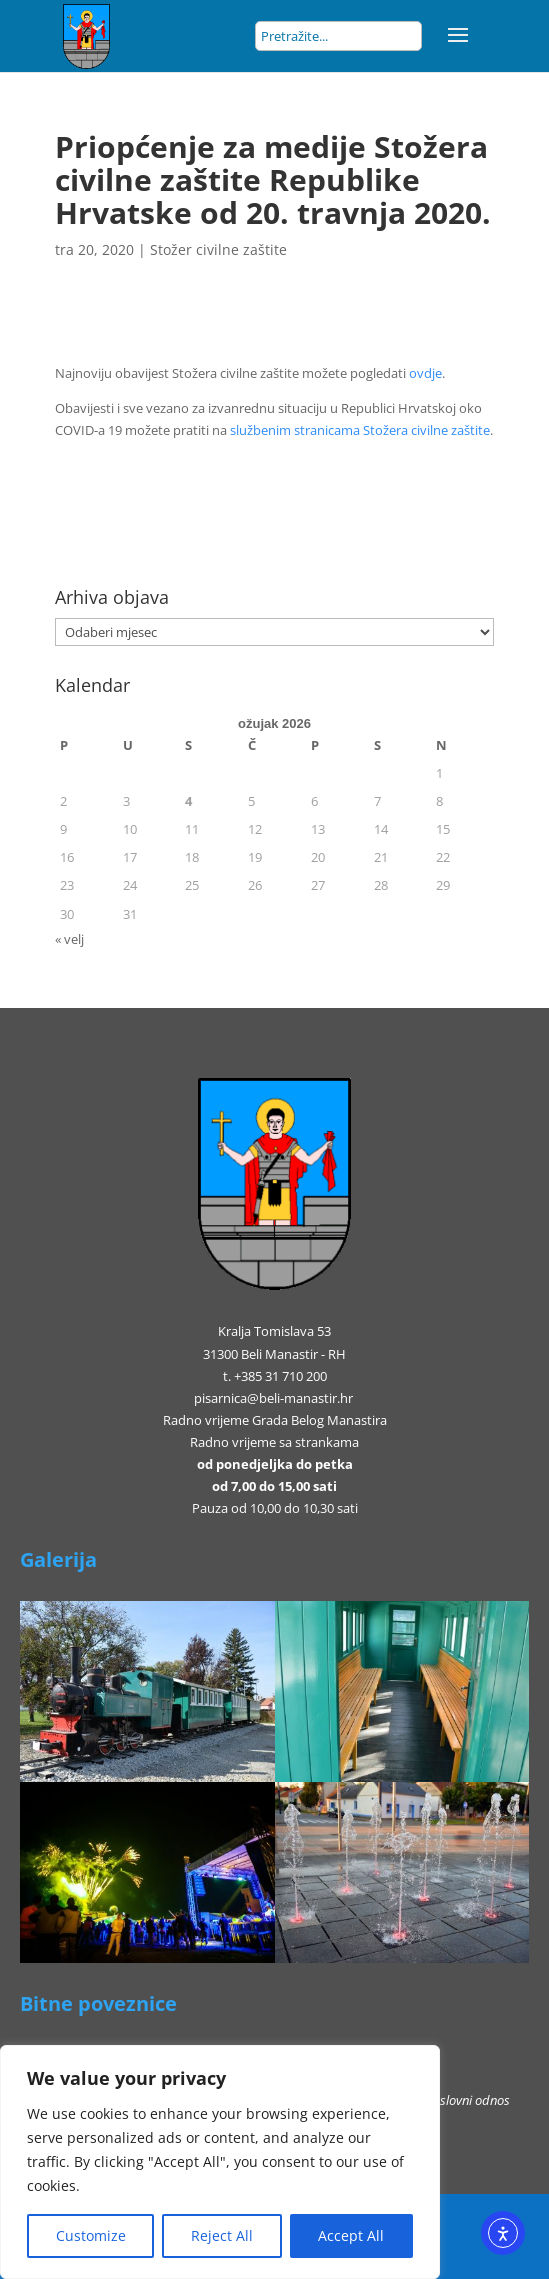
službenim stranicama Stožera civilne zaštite (360, 430)
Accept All (351, 2235)
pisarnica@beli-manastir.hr (273, 1398)
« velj (69, 939)
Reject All (222, 2235)
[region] (220, 2162)
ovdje (425, 373)
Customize (91, 2235)
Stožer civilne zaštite (218, 249)
